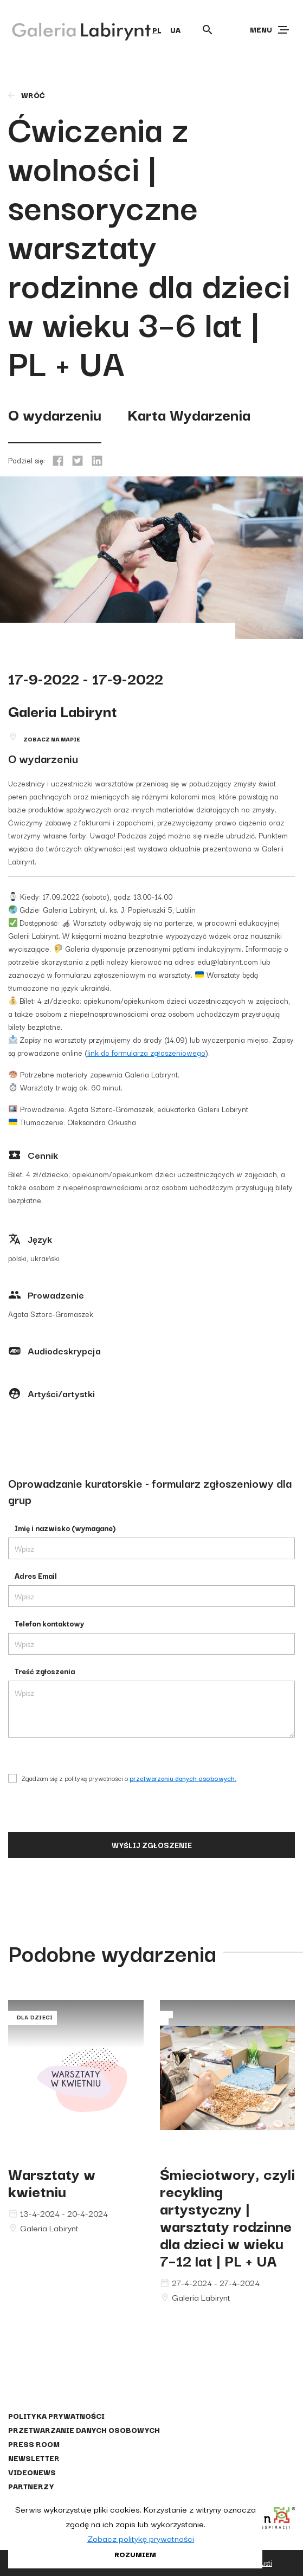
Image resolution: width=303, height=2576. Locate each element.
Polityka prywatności (56, 2416)
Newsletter (34, 2458)
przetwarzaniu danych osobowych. (183, 1778)
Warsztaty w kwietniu (51, 2181)
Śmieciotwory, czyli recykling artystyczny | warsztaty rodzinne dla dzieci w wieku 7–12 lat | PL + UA (227, 2216)
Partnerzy (31, 2486)
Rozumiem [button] (135, 2553)
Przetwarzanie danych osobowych (84, 2430)
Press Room (34, 2444)
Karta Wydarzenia (188, 413)
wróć (26, 95)
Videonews (32, 2472)
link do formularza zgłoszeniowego (146, 1052)
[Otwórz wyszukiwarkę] (207, 30)
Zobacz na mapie (51, 739)
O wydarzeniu (54, 413)
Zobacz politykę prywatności (140, 2538)
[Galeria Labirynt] (73, 29)
